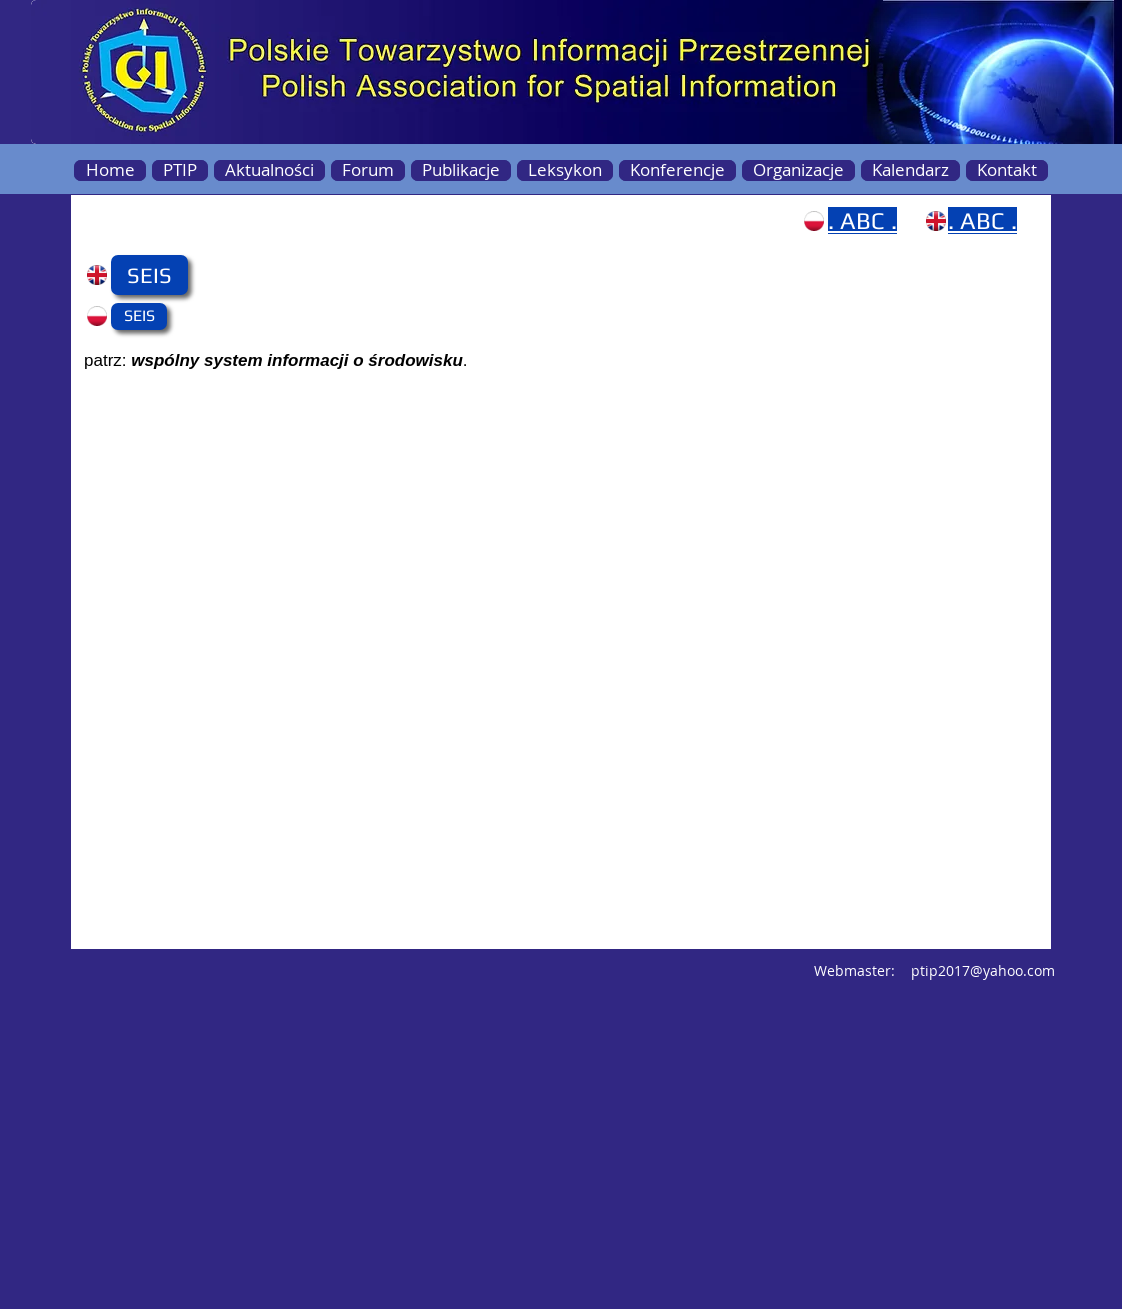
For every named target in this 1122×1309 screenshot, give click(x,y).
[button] (149, 275)
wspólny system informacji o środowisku (297, 360)
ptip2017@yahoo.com (983, 970)
